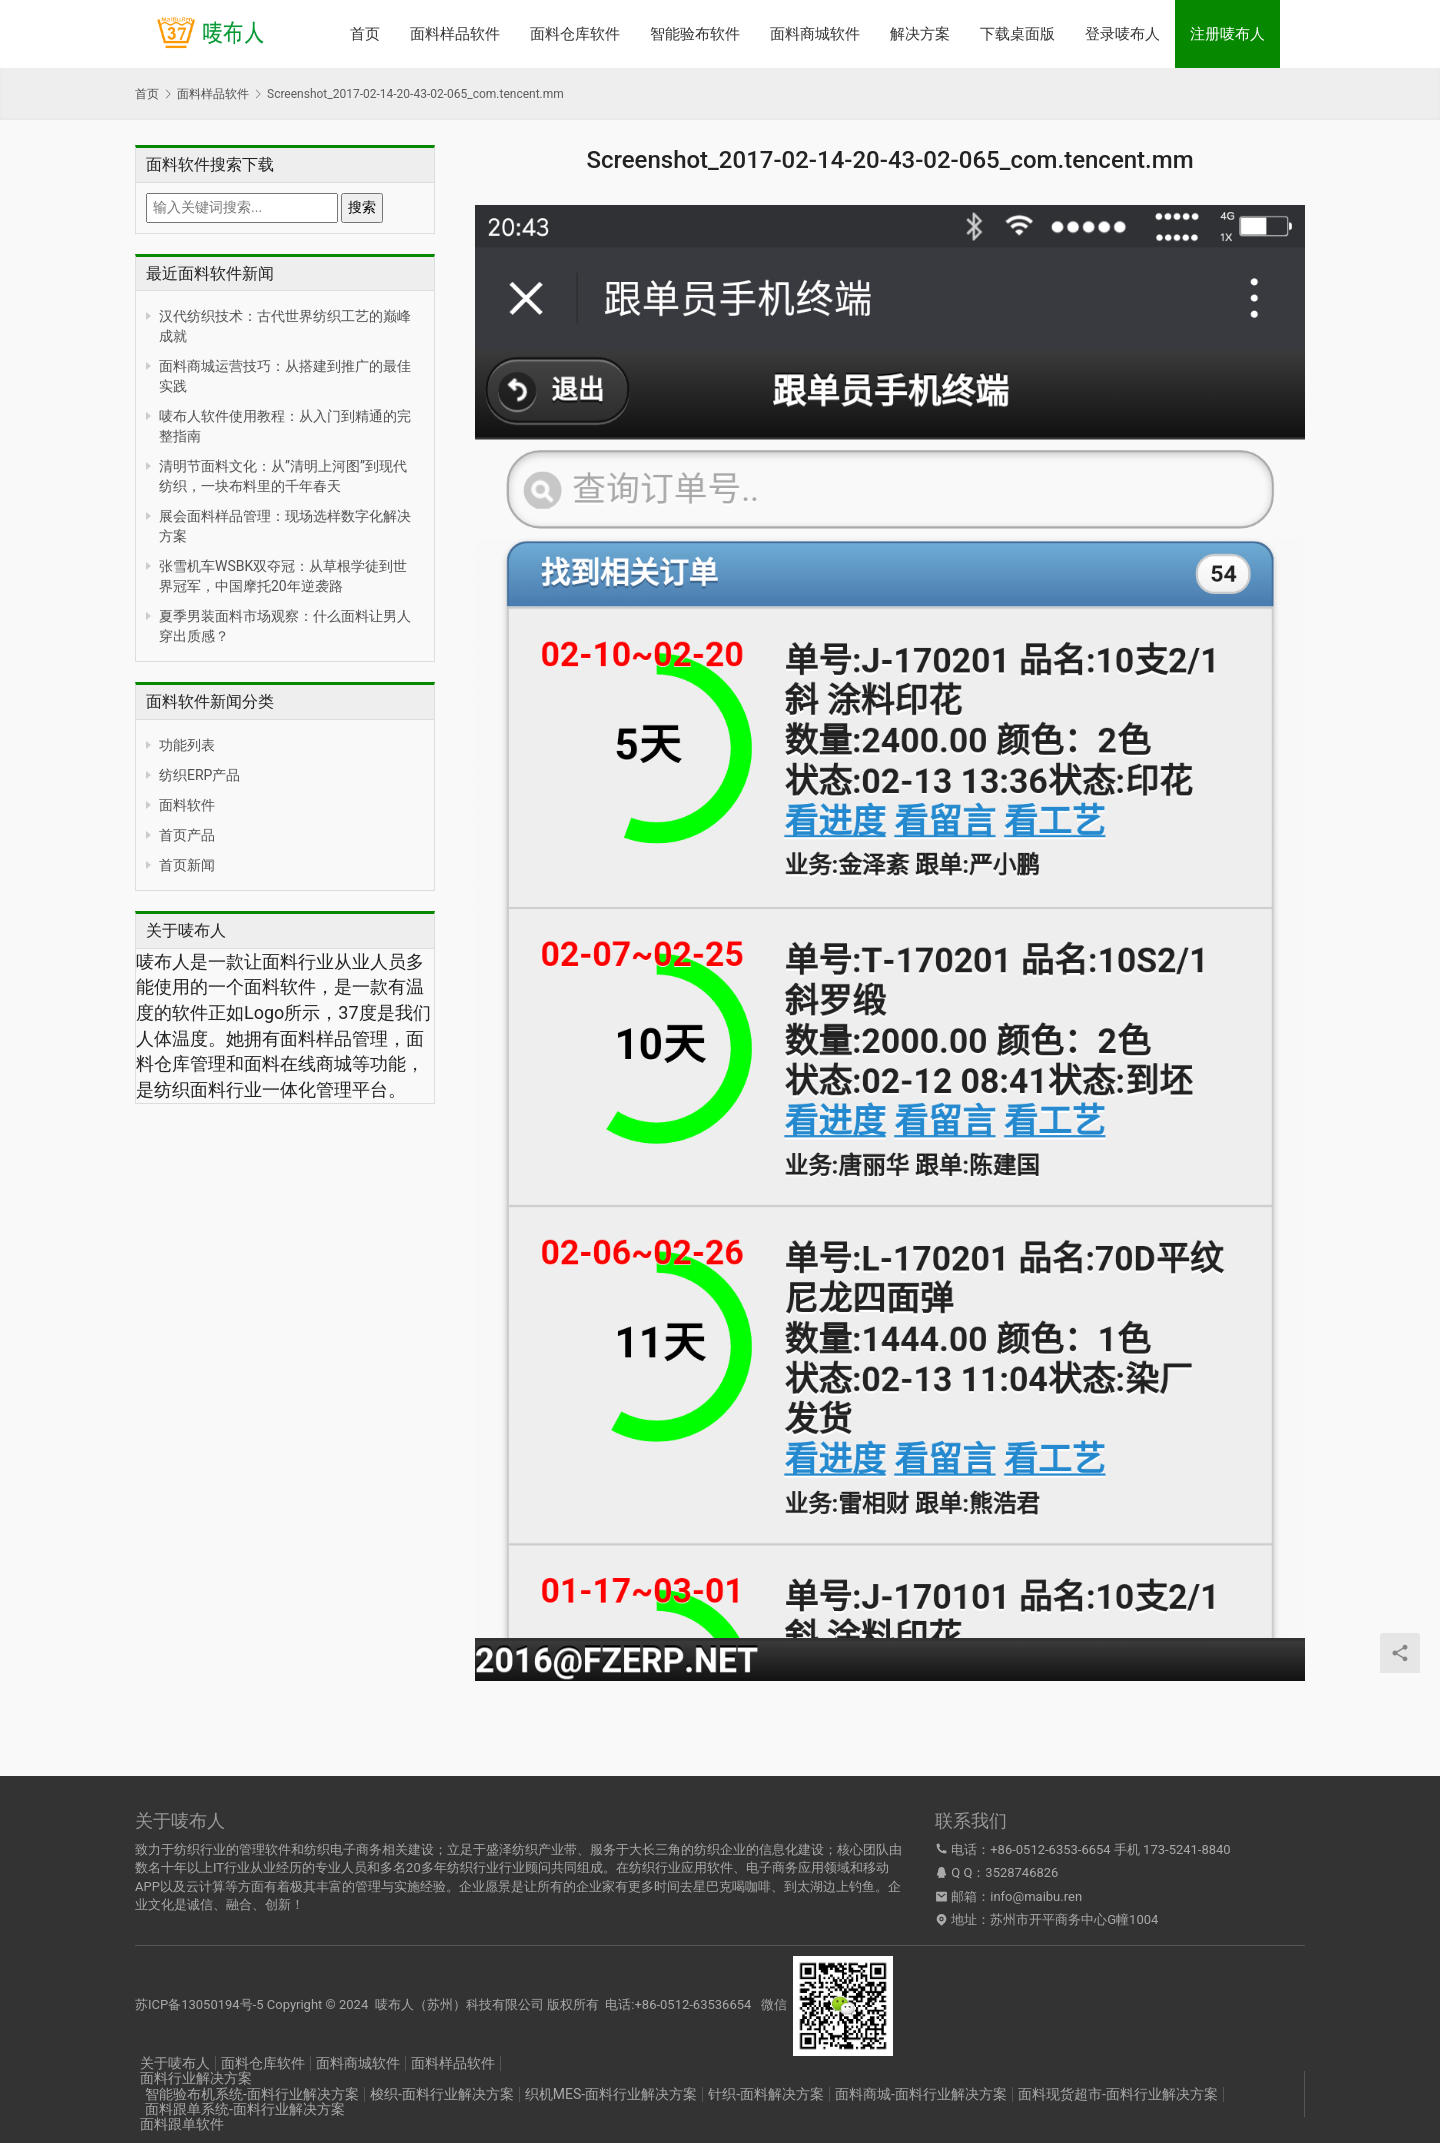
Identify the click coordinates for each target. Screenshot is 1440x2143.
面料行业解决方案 (196, 2078)
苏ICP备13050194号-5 (199, 2004)
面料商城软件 (815, 34)
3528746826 (1021, 1872)
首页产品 (187, 835)
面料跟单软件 (182, 2124)
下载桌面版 (1017, 34)
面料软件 (187, 805)
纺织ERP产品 (199, 775)
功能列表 (187, 745)
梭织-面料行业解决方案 (442, 2094)
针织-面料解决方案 (766, 2094)
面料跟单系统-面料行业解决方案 (245, 2109)
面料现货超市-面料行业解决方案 (1118, 2094)
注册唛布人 (1227, 34)
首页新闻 (187, 865)
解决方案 (920, 34)
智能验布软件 (695, 34)
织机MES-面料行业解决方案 (611, 2094)
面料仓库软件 (575, 34)
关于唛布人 (175, 2063)
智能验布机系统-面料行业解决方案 (252, 2094)
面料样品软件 (455, 34)
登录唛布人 (1122, 34)
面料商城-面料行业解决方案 (921, 2094)
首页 (365, 34)
